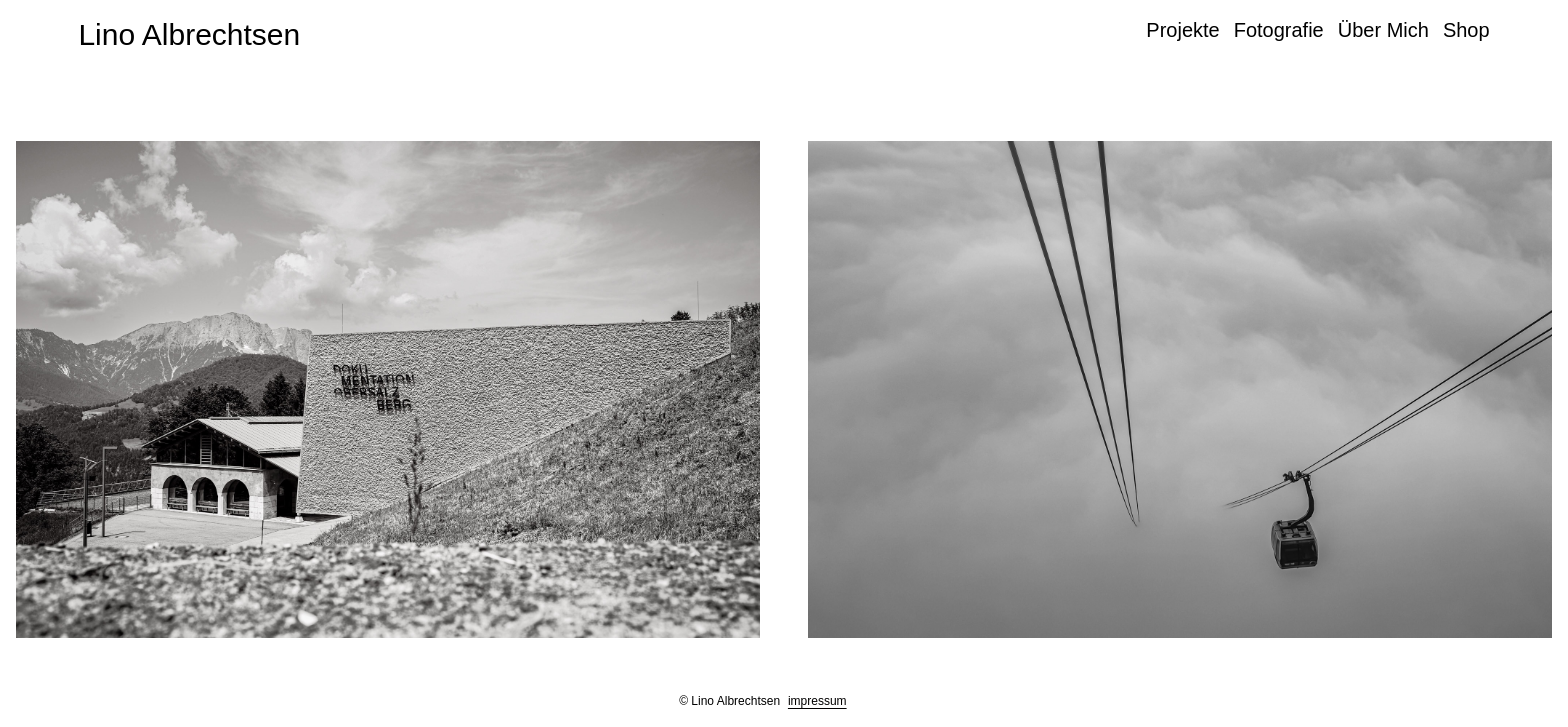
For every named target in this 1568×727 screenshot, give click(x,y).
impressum (817, 701)
